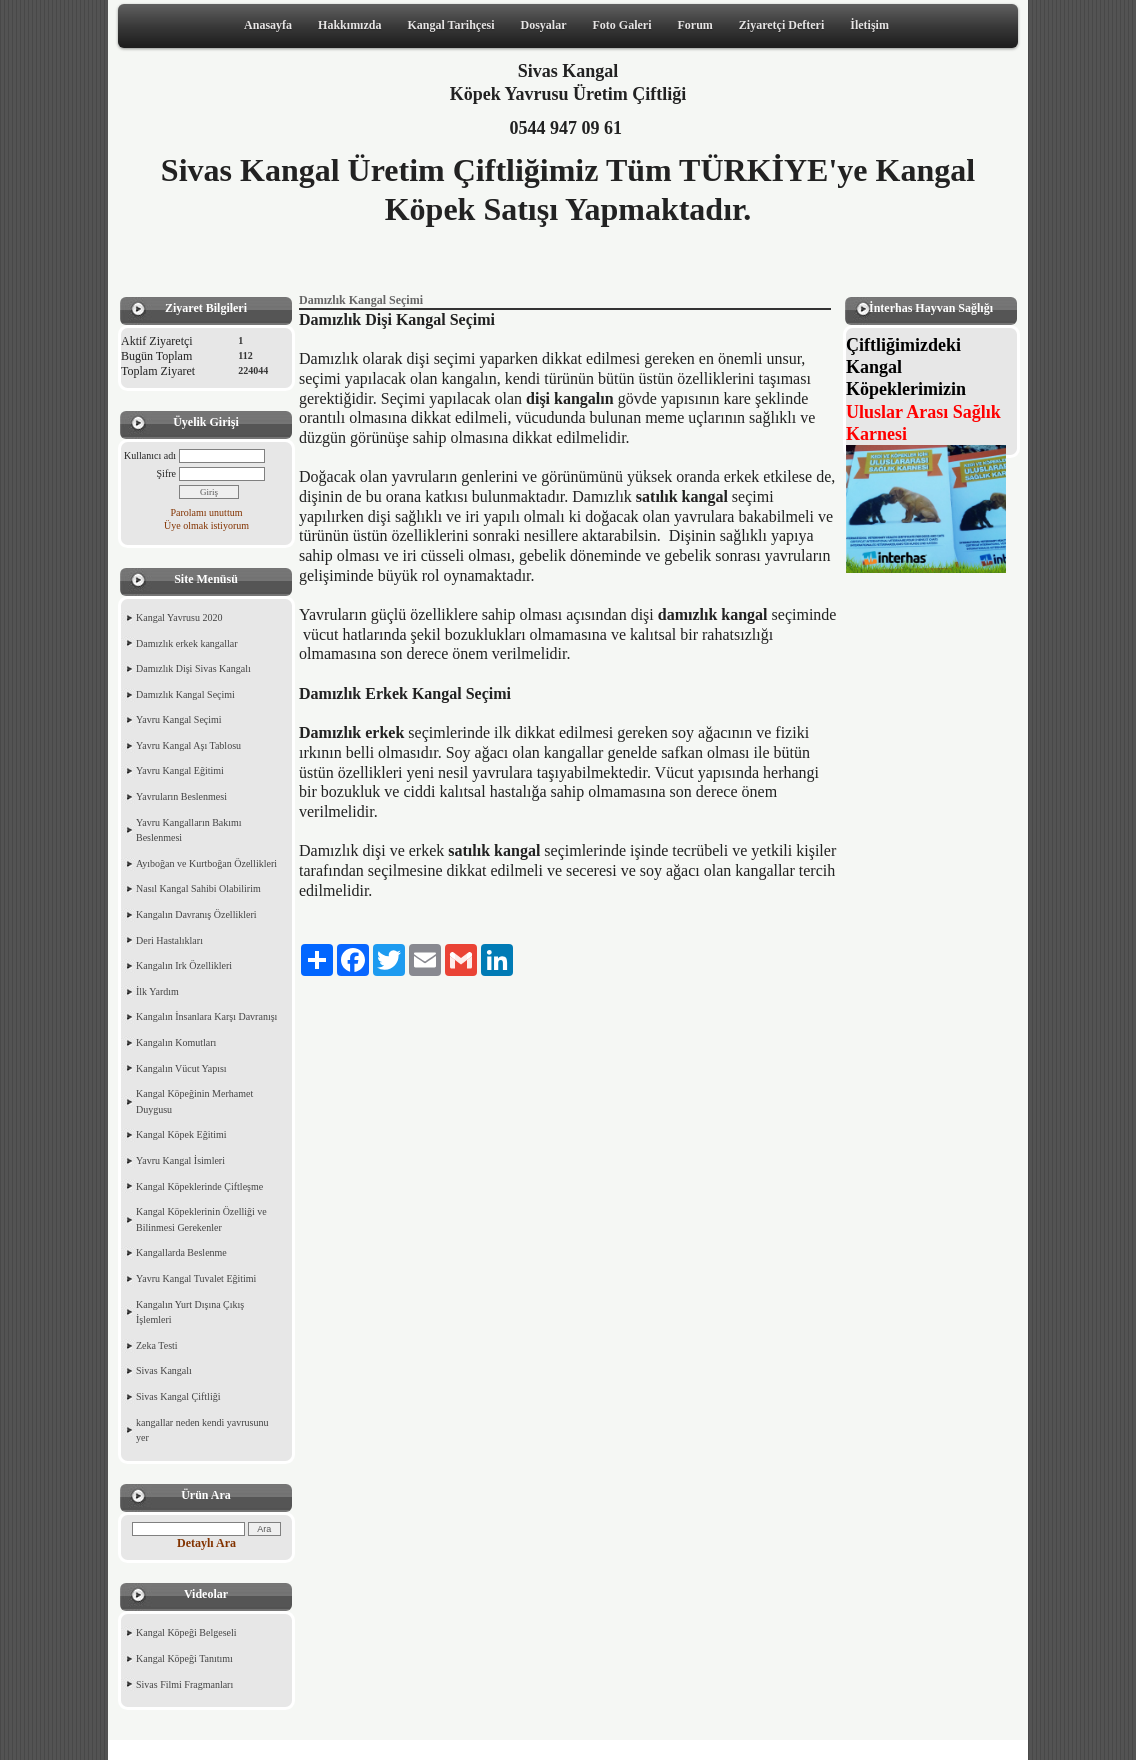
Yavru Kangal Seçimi (179, 719)
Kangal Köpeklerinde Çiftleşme (199, 1186)
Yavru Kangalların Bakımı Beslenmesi (189, 830)
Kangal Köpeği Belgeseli (186, 1632)
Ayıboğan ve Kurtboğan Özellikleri (206, 863)
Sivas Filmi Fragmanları (184, 1684)
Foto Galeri (622, 25)
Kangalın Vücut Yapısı (181, 1068)
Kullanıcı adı (150, 455)
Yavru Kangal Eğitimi (180, 770)
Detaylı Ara (206, 1543)
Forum (694, 25)
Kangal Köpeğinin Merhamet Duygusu (194, 1101)
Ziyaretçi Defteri (781, 25)
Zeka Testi (157, 1345)
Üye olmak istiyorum (206, 525)
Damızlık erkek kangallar (187, 643)
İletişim (869, 25)
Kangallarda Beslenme (181, 1252)
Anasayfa (268, 25)
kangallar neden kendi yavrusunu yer (202, 1430)
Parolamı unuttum (207, 512)
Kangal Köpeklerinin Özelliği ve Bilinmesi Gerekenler (201, 1219)
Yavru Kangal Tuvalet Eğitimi (196, 1278)
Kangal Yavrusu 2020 (179, 617)
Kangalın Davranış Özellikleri (196, 914)
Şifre (166, 473)
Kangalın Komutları (176, 1042)
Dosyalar (544, 25)
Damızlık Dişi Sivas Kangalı (193, 668)
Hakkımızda (349, 25)
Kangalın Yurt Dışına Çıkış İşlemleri (190, 1312)
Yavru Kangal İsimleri (180, 1160)
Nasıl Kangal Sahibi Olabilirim (198, 888)
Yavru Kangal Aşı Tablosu (188, 745)
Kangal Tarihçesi (450, 25)
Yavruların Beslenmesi (181, 796)
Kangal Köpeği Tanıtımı (184, 1658)
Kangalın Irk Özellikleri (184, 965)
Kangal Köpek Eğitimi (181, 1134)
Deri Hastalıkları (169, 940)
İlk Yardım (157, 991)
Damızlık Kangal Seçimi (185, 694)
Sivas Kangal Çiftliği (178, 1396)
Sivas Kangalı (164, 1370)
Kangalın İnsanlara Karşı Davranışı (206, 1016)
